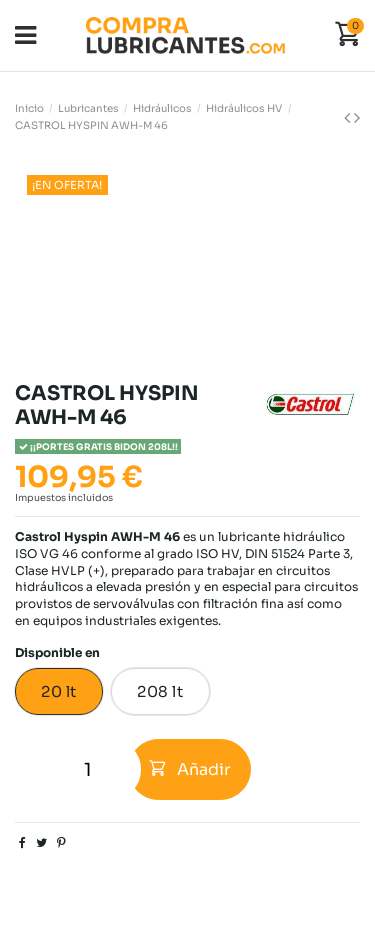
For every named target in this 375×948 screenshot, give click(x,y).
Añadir (190, 769)
